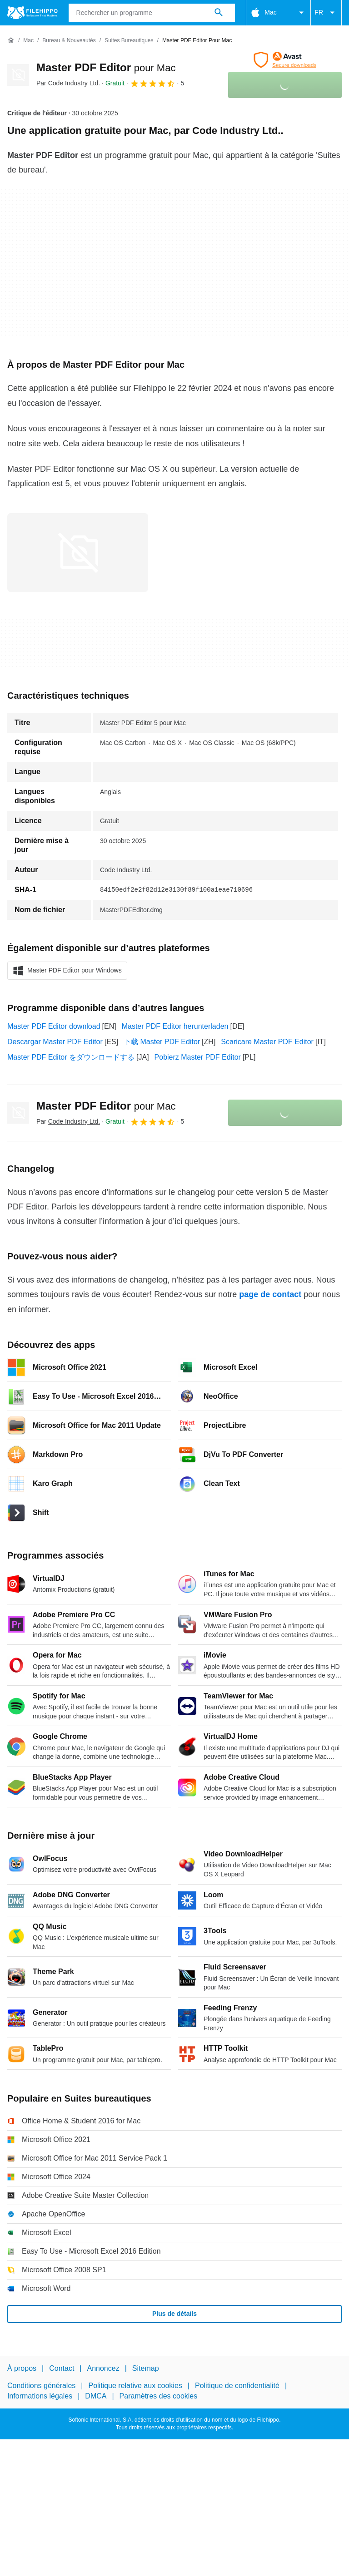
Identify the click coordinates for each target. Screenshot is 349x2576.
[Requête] (152, 13)
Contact (61, 2368)
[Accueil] (11, 40)
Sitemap (145, 2368)
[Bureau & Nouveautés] (68, 40)
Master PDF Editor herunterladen (175, 1026)
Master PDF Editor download (53, 1026)
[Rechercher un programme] (218, 13)
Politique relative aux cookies (135, 2385)
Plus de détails (174, 2313)
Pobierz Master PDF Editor (198, 1057)
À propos (21, 2368)
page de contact (270, 1294)
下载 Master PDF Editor (162, 1042)
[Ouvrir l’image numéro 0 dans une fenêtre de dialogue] (77, 552)
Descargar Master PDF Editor (55, 1042)
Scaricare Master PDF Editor (267, 1042)
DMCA (95, 2396)
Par (68, 83)
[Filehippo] (32, 12)
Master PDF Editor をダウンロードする (71, 1057)
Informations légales (39, 2396)
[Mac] (28, 40)
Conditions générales (41, 2385)
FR (326, 12)
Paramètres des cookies (159, 2396)
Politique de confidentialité (237, 2385)
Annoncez (103, 2368)
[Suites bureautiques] (129, 40)
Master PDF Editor (105, 67)
